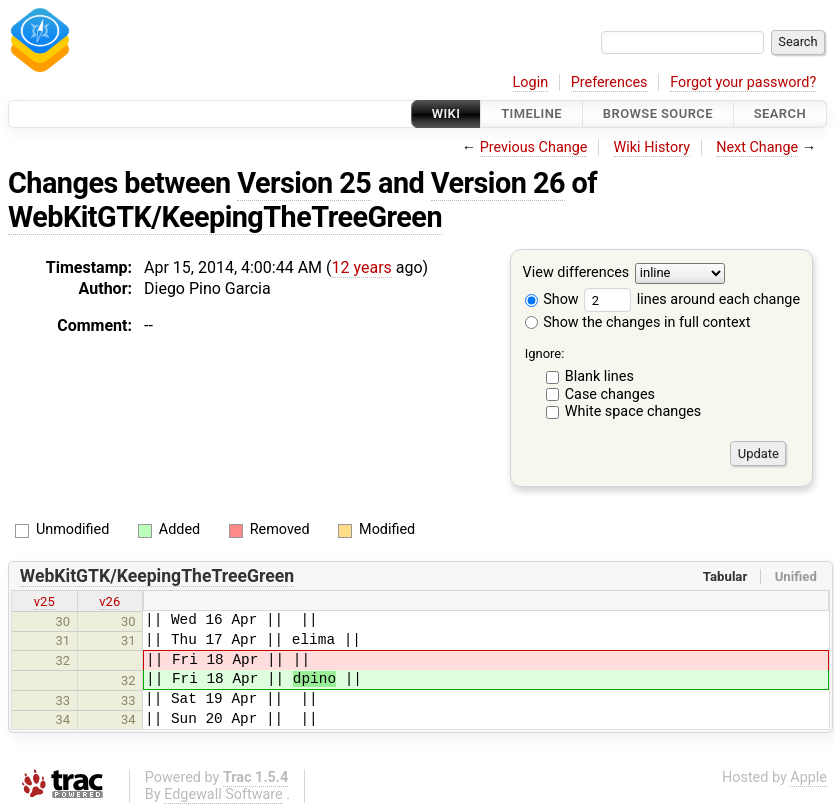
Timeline (531, 113)
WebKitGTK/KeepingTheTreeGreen (225, 217)
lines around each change (692, 299)
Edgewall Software (223, 794)
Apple (808, 777)
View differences (576, 273)
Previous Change (534, 147)
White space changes (633, 411)
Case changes (610, 394)
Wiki (446, 113)
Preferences (609, 82)
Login (531, 82)
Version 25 (304, 183)
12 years (362, 267)
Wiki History (652, 147)
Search (780, 113)
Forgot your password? (743, 82)
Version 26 (498, 183)
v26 (109, 601)
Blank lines (599, 376)
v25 (44, 601)
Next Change (757, 147)
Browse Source (658, 113)
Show (552, 299)
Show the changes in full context (638, 322)
